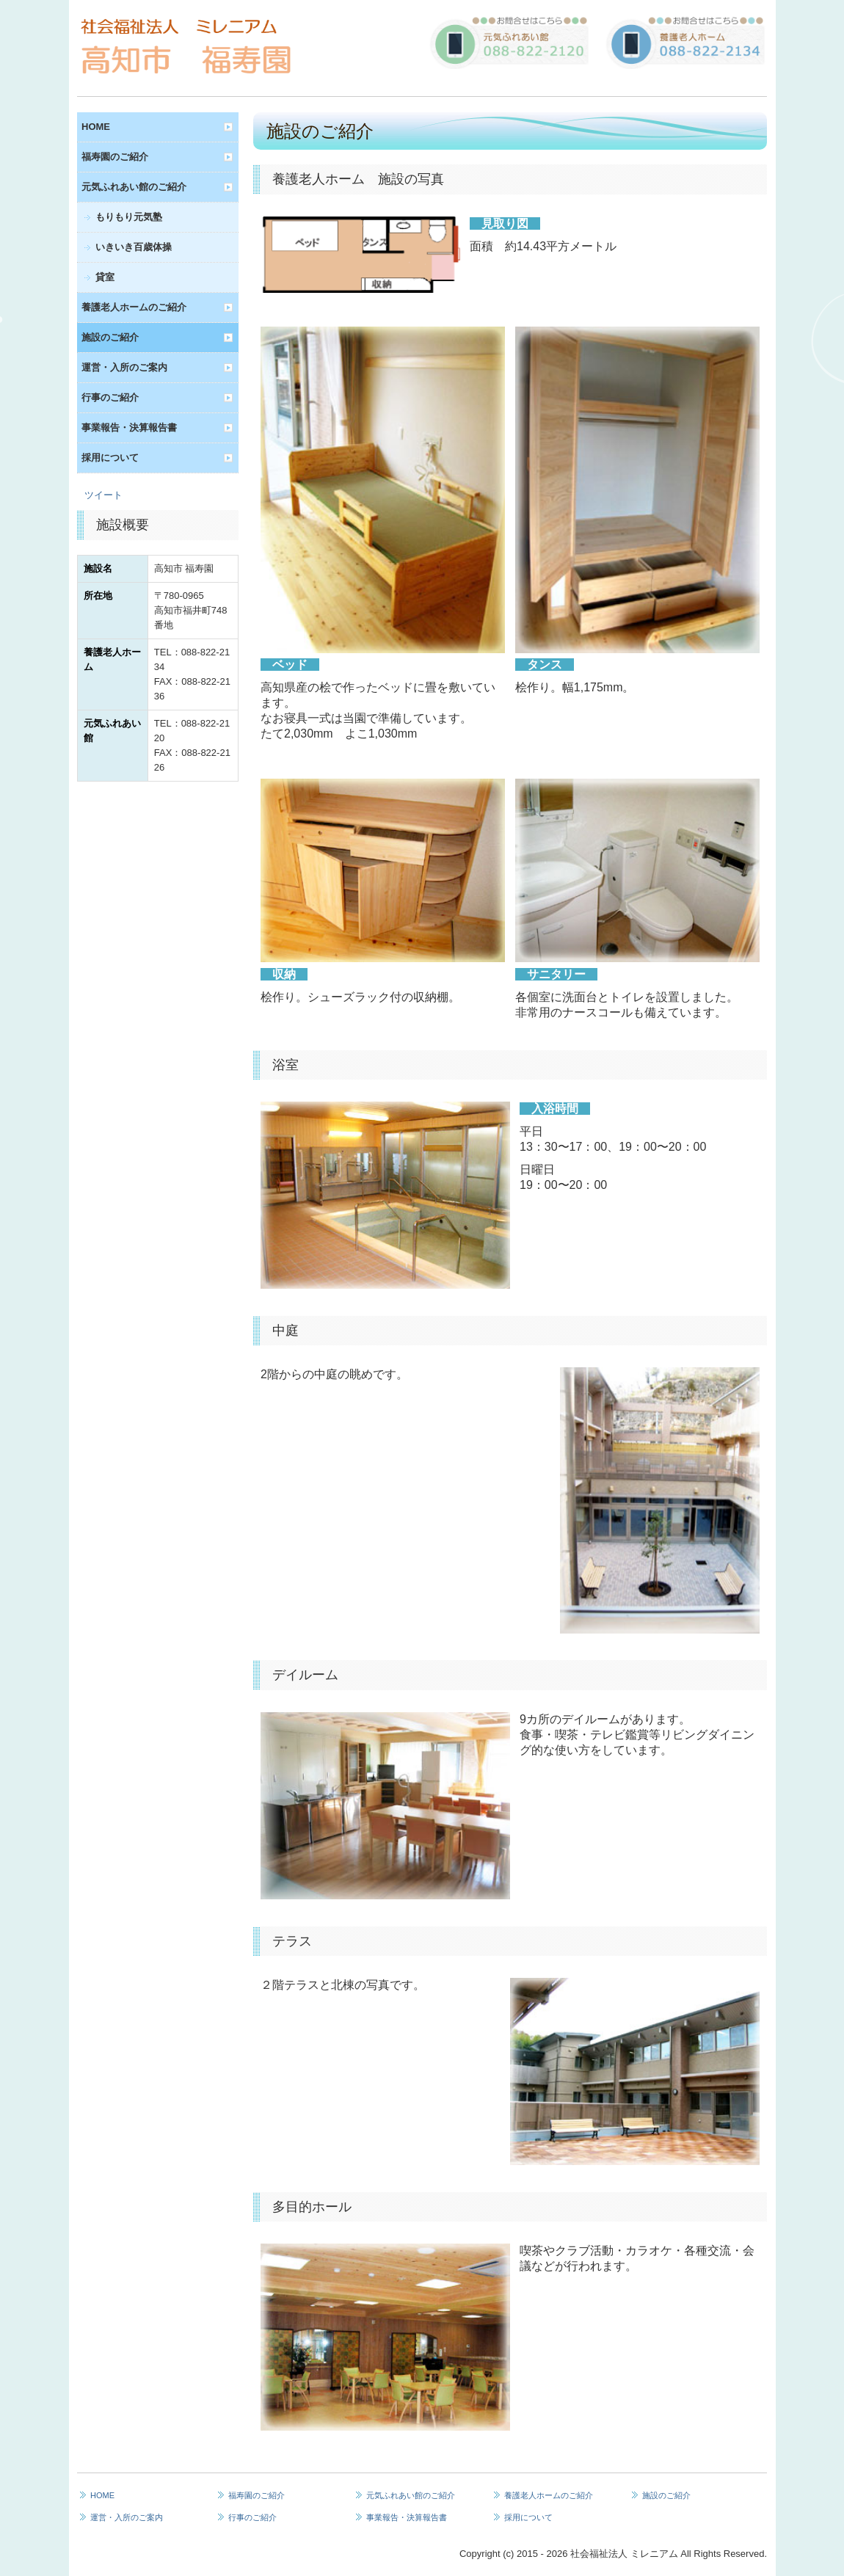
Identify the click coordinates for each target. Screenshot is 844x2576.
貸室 (104, 277)
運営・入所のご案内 (124, 367)
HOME (95, 126)
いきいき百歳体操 (133, 246)
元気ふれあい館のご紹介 (133, 186)
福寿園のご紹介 (114, 156)
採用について (110, 457)
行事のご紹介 (110, 397)
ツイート (103, 495)
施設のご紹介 (110, 337)
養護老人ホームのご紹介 (133, 307)
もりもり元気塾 (128, 216)
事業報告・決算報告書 (129, 427)
